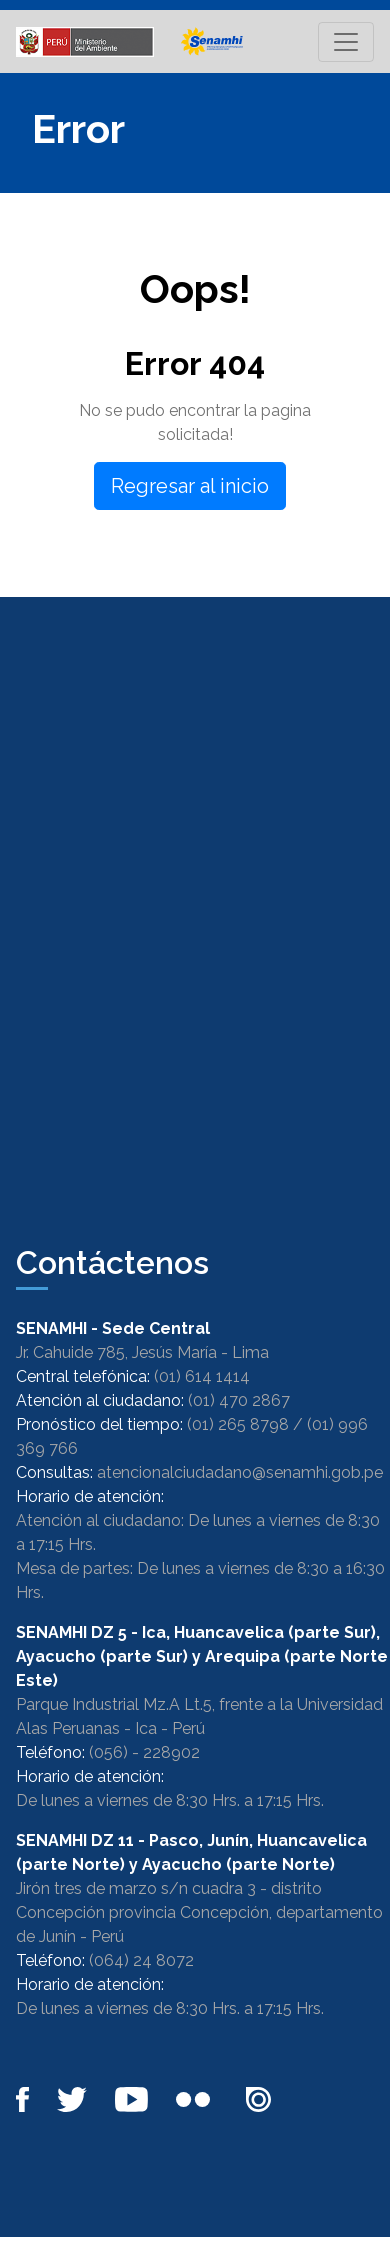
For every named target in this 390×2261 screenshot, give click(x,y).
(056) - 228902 (144, 1752)
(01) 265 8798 (238, 1424)
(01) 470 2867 (239, 1400)
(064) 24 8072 (141, 1960)
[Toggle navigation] (346, 42)
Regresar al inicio (190, 486)
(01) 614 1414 (202, 1376)
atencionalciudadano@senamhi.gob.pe (240, 1472)
